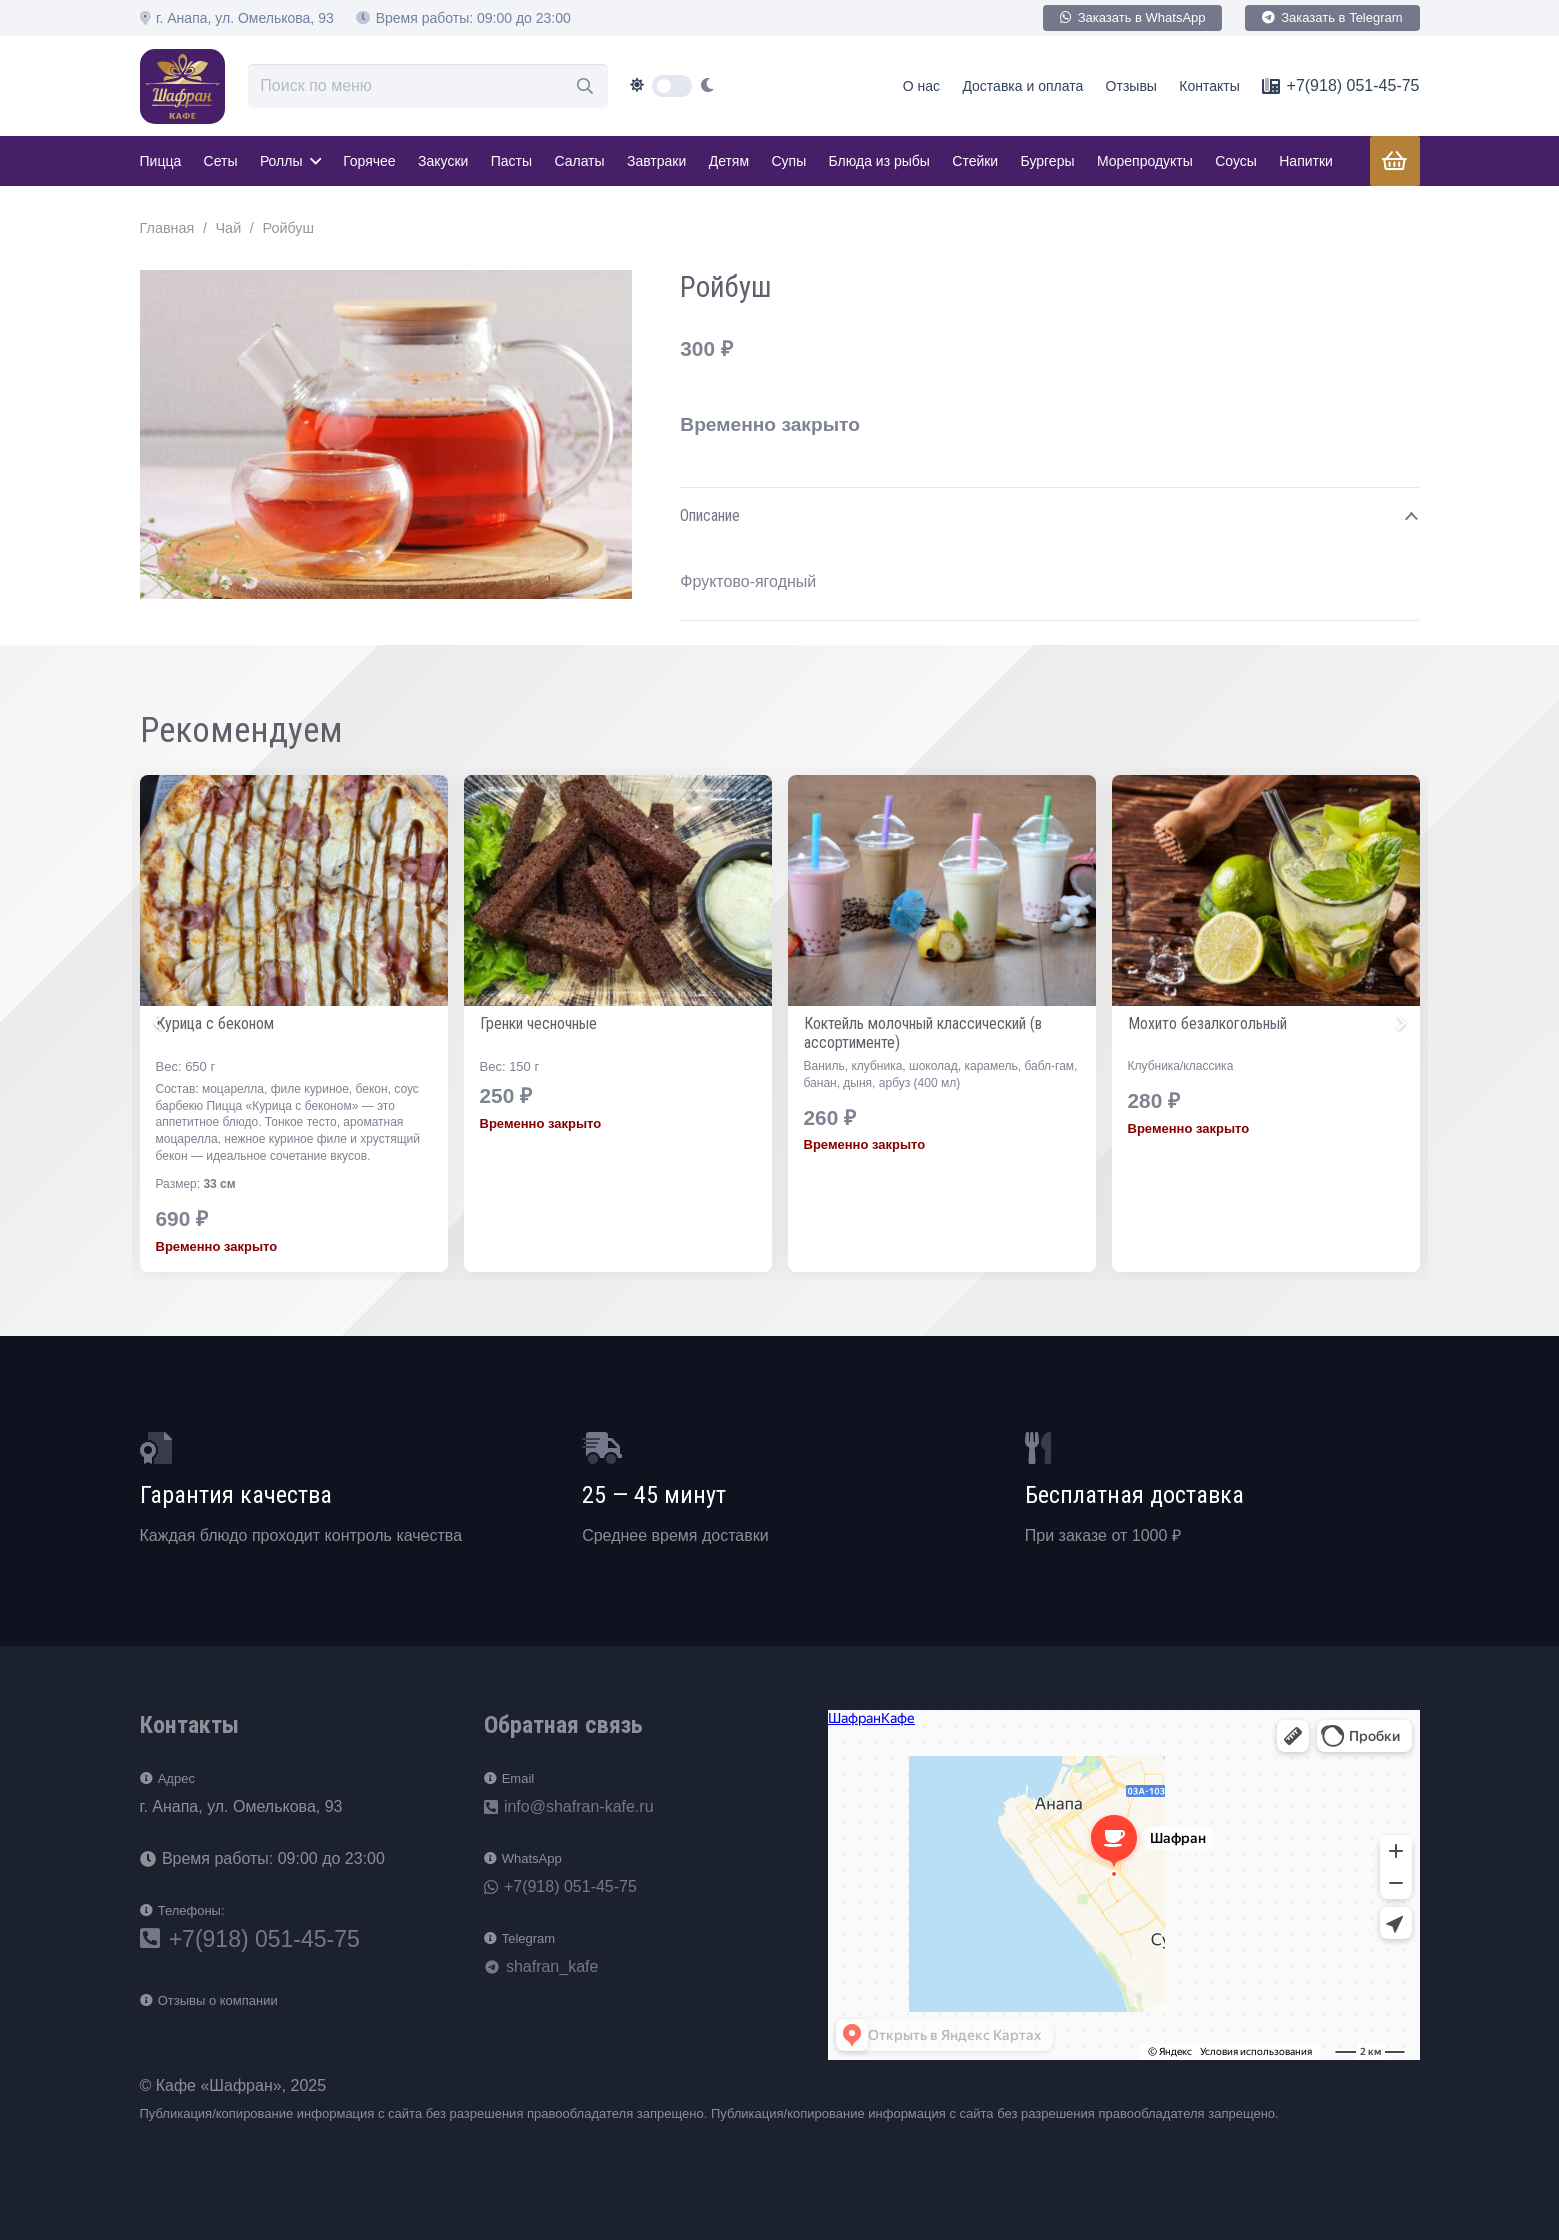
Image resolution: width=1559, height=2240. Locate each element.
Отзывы (1131, 86)
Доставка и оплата (1022, 86)
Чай (229, 228)
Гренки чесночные (862, 1023)
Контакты (1209, 86)
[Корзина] (1394, 161)
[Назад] (160, 1023)
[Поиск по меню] (428, 86)
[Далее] (1400, 1023)
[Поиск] (585, 86)
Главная (167, 228)
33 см (543, 1184)
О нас (921, 86)
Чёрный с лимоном (217, 1023)
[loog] (183, 86)
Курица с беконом (539, 1023)
